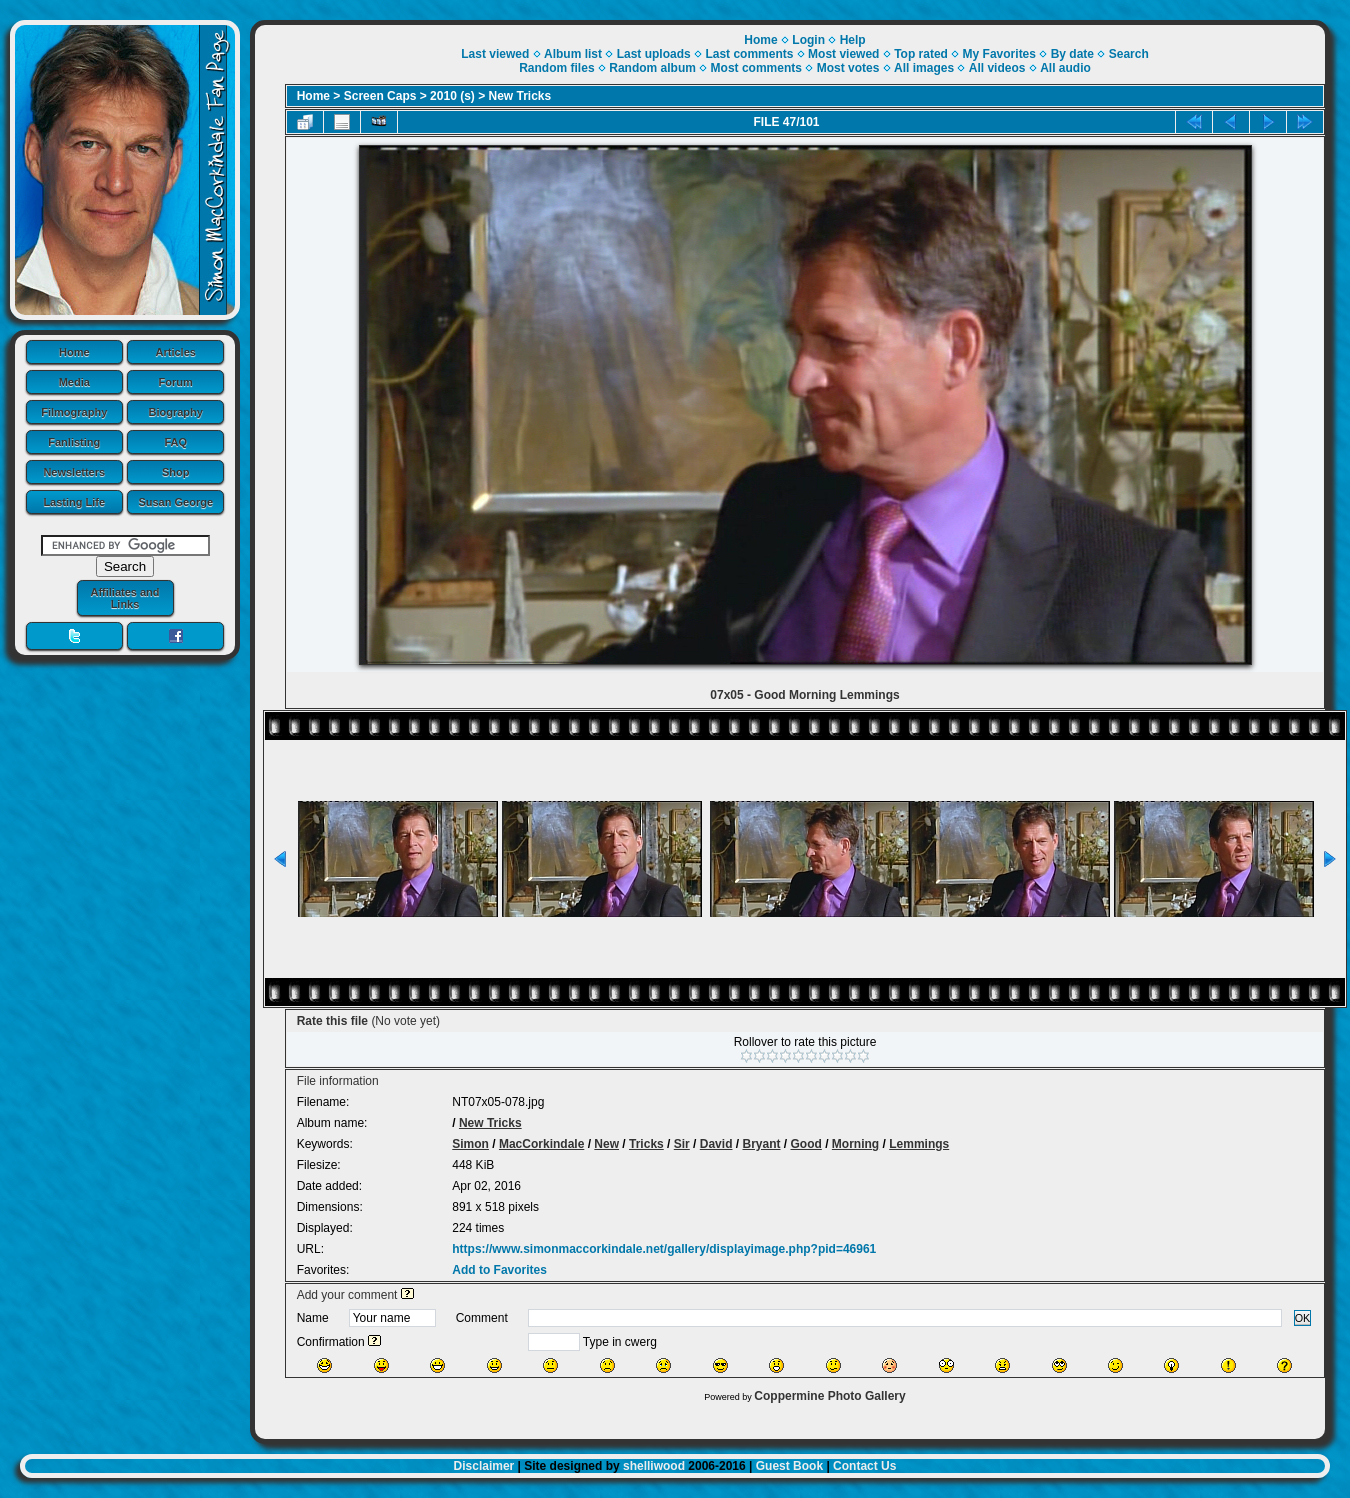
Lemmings (919, 1144)
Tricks (646, 1144)
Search (1129, 54)
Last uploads (654, 54)
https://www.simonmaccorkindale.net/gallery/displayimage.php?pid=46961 (664, 1249)
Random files (556, 68)
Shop (176, 472)
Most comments (756, 68)
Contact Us (864, 1466)
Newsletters (74, 472)
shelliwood (654, 1466)
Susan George (175, 502)
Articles (176, 352)
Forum (176, 382)
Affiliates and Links (124, 598)
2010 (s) (452, 96)
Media (74, 382)
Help (853, 40)
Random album (652, 68)
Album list (573, 54)
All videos (997, 68)
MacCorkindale (541, 1144)
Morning (855, 1144)
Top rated (921, 54)
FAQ (175, 442)
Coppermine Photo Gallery (829, 1396)
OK (1303, 1318)
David (716, 1144)
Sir (682, 1144)
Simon (470, 1144)
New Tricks (520, 96)
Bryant (761, 1144)
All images (924, 68)
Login (808, 40)
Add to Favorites (499, 1270)
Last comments (749, 54)
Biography (176, 412)
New (606, 1144)
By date (1072, 54)
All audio (1065, 68)
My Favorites (999, 54)
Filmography (74, 412)
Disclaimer (484, 1466)
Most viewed (843, 54)
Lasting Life (74, 502)
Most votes (848, 68)
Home (74, 352)
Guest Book (789, 1466)
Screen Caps (380, 96)
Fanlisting (74, 442)
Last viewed (495, 54)
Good (806, 1144)
